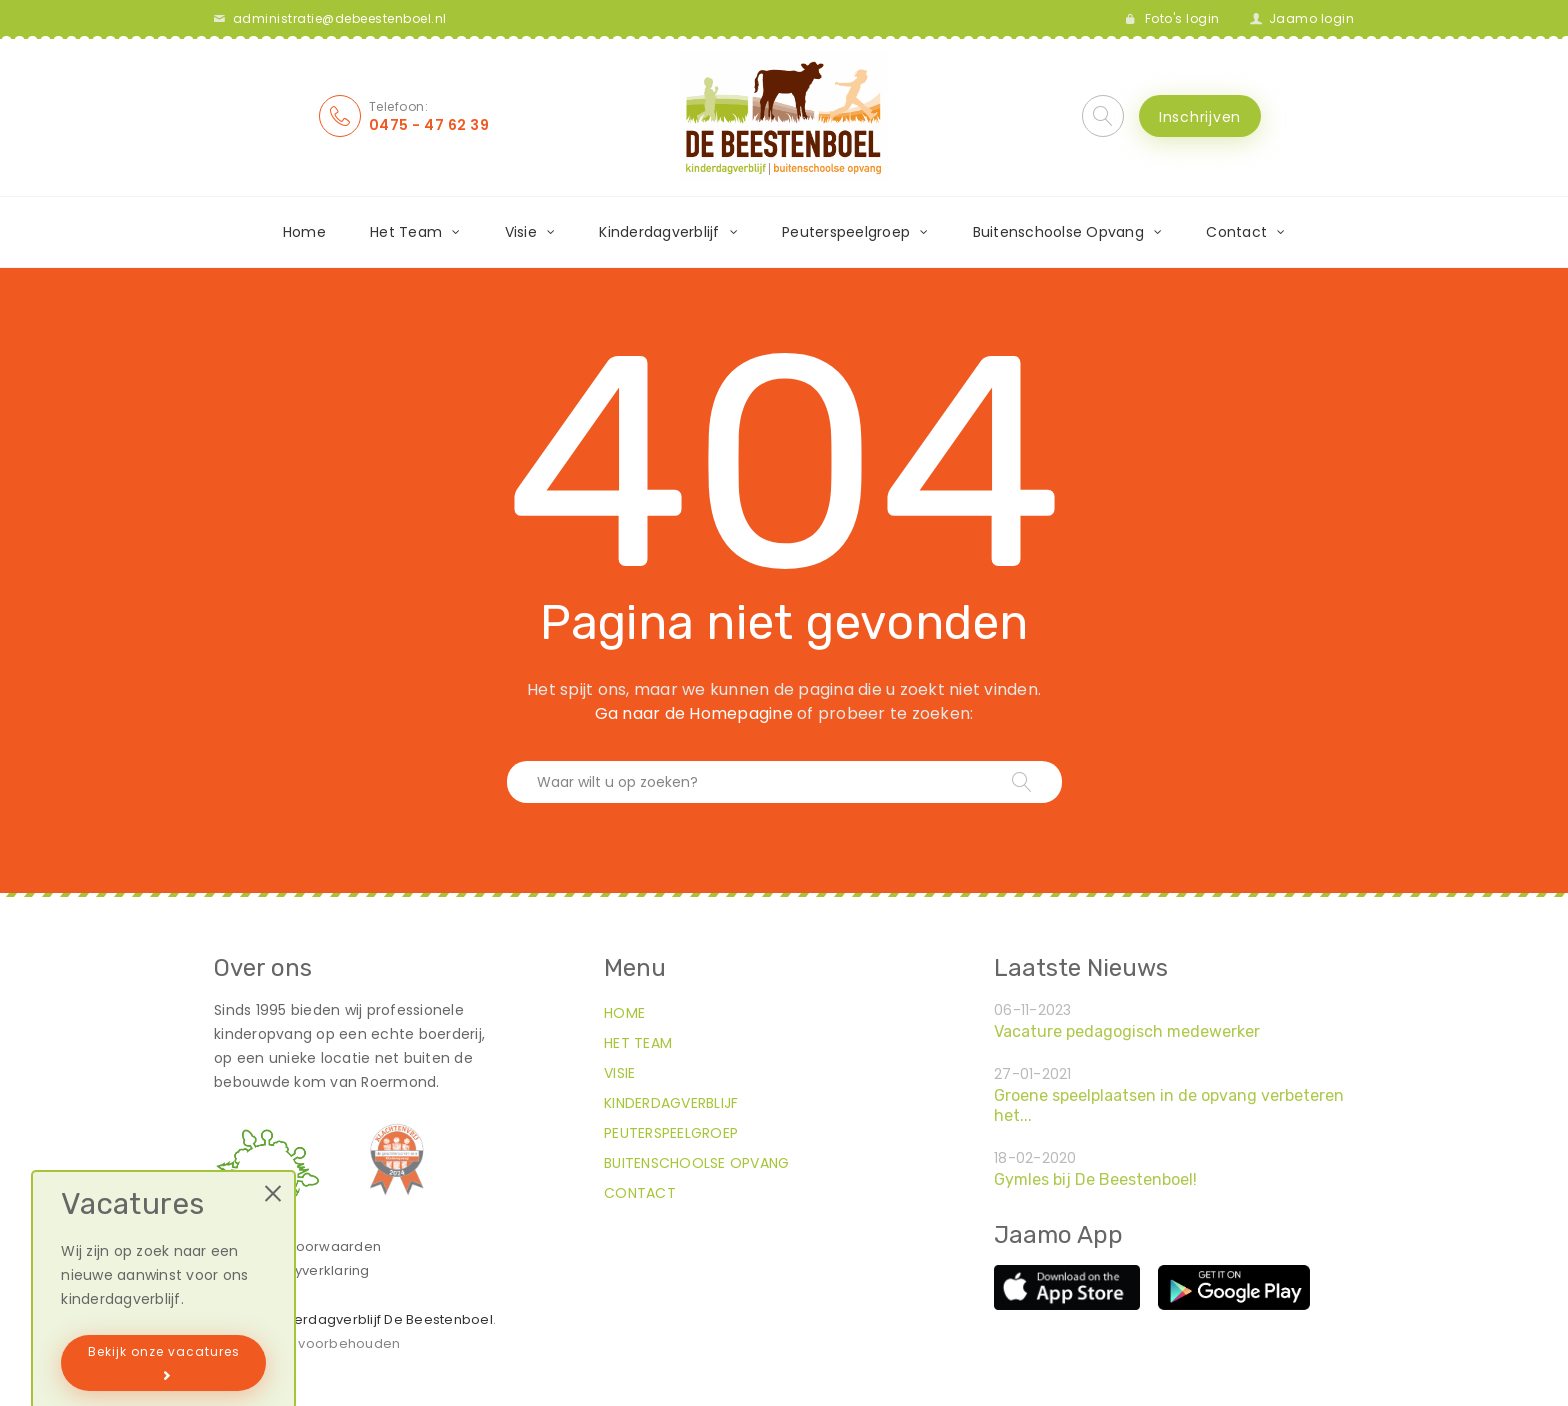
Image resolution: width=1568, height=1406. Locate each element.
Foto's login (1182, 18)
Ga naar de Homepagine (694, 713)
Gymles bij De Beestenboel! (1095, 1179)
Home (304, 232)
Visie (521, 232)
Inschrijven (1200, 117)
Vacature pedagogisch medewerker (1127, 1031)
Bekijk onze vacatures (164, 1351)
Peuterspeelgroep (846, 232)
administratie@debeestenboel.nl (340, 18)
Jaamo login (1312, 18)
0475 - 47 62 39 (429, 125)
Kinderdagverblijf (659, 232)
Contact (1236, 232)
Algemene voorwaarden (297, 1246)
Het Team (406, 232)
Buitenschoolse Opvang (1058, 232)
